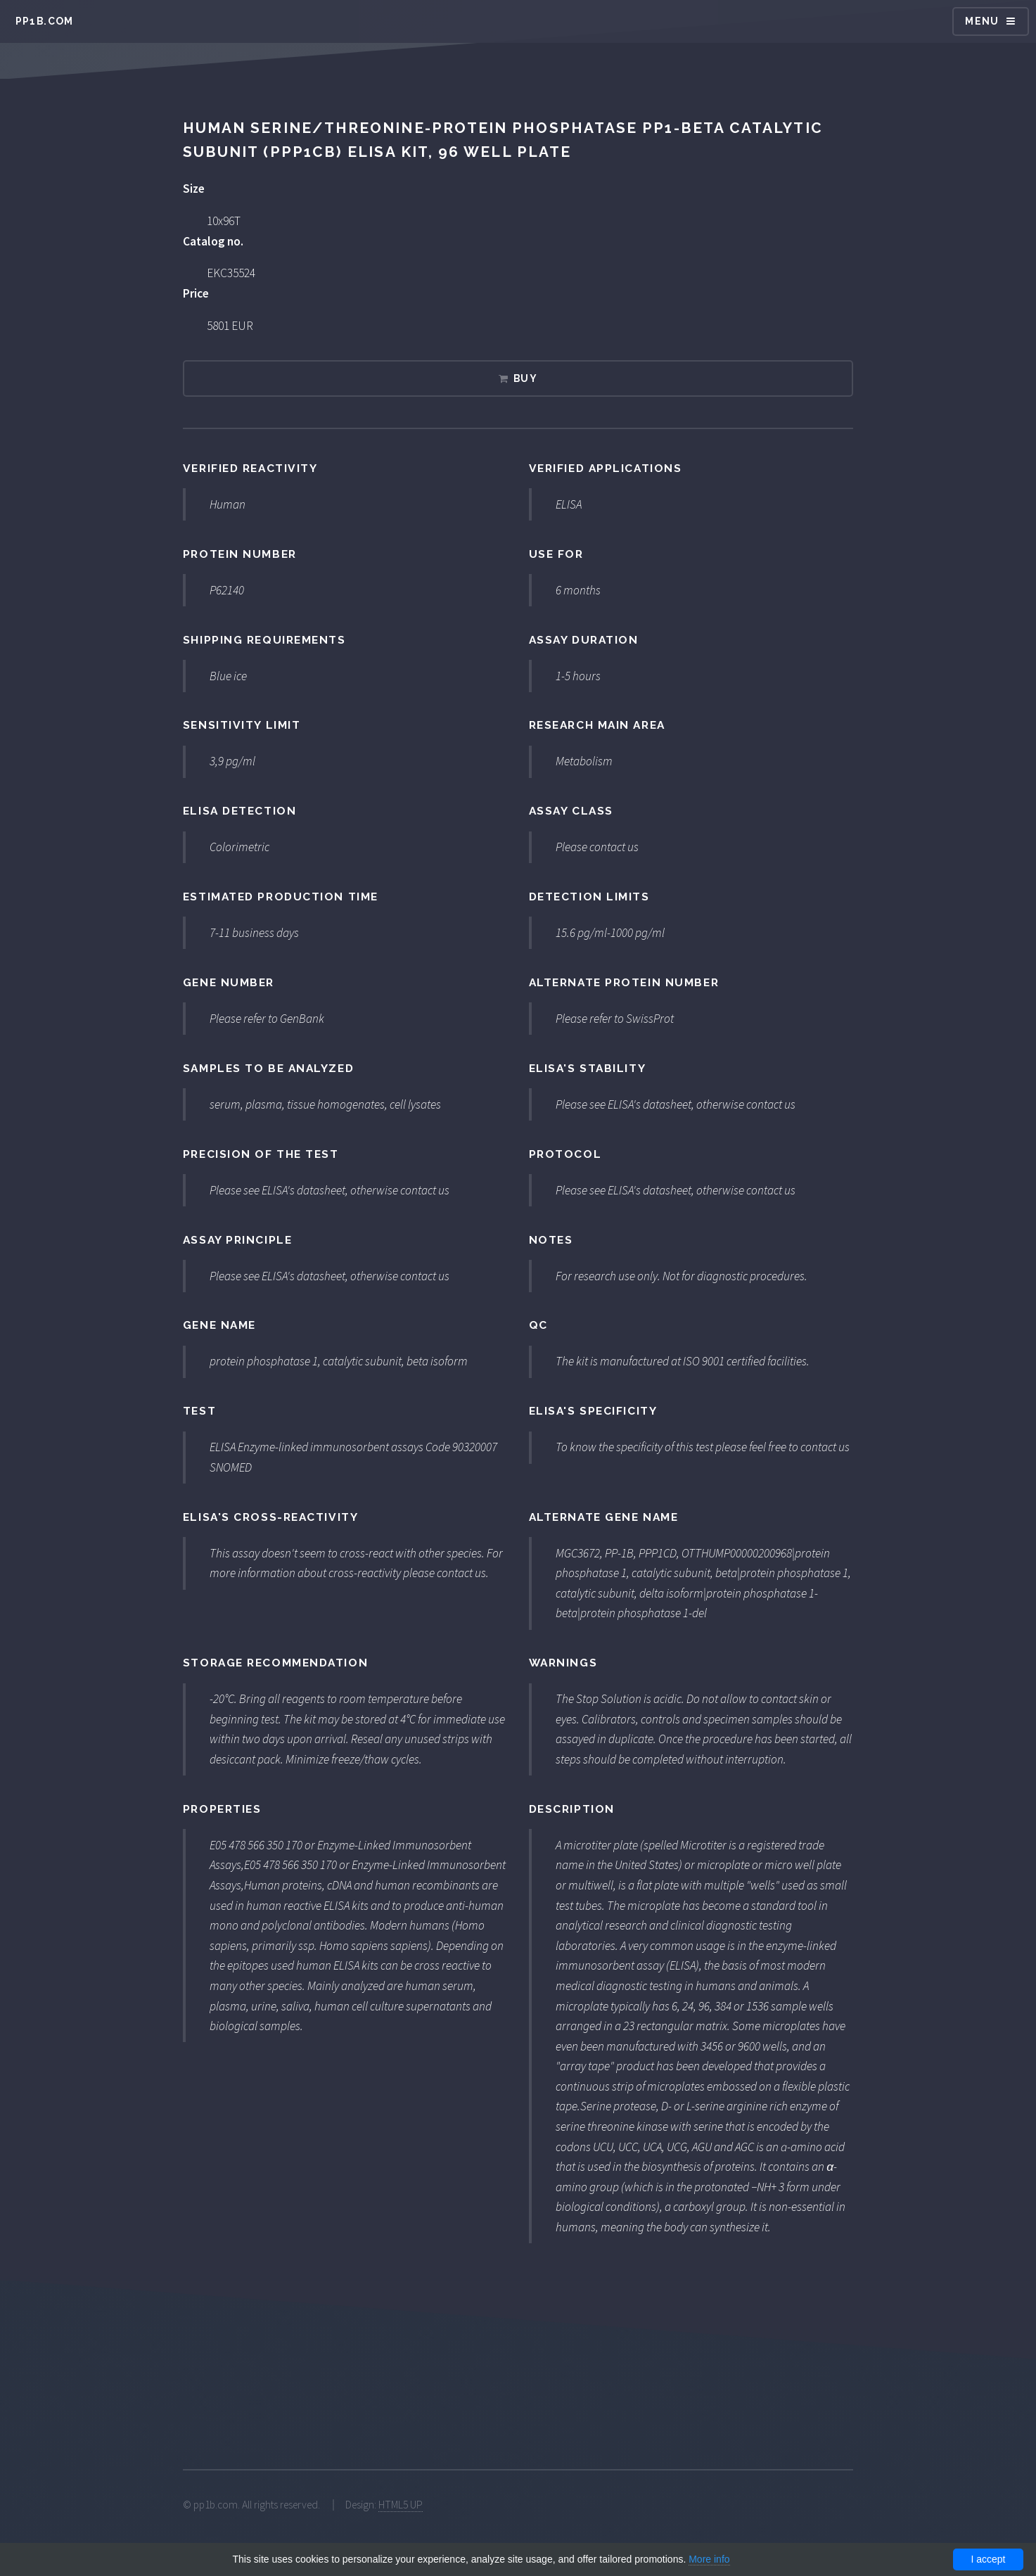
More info (709, 2559)
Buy (525, 378)
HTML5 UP (400, 2504)
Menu (982, 21)
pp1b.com (44, 21)
